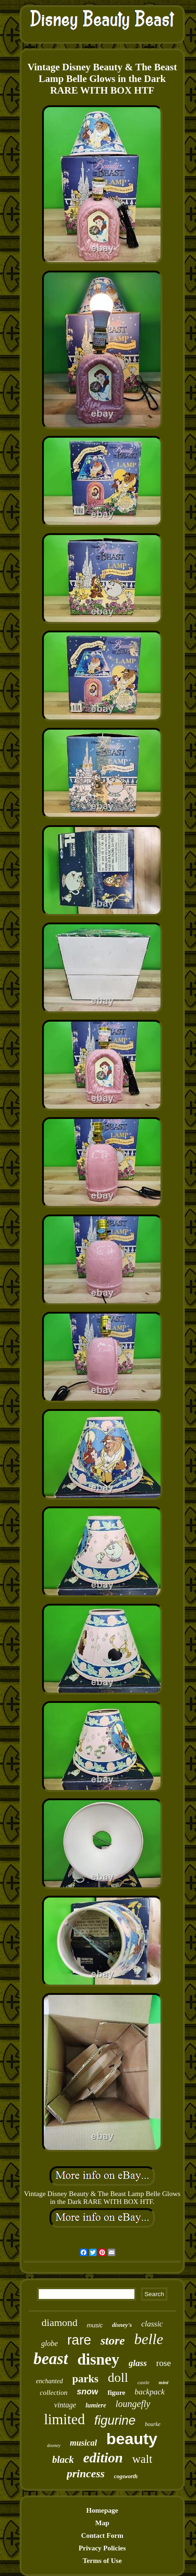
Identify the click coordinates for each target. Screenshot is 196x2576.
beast (51, 2359)
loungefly (133, 2404)
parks (85, 2379)
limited (64, 2419)
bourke (153, 2424)
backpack (150, 2391)
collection (53, 2392)
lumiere (95, 2405)
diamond (59, 2322)
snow (87, 2391)
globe (49, 2343)
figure (116, 2392)
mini (163, 2382)
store (112, 2340)
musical (83, 2442)
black (63, 2459)
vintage (65, 2405)
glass (138, 2363)
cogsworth (126, 2476)
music (95, 2325)
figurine (115, 2420)
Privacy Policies (102, 2548)
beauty (132, 2438)
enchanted (49, 2381)
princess (86, 2474)
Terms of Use (102, 2560)
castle (143, 2382)
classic (152, 2323)
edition (103, 2457)
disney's (122, 2324)
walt (142, 2459)
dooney (54, 2445)
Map (102, 2523)
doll (118, 2377)
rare (79, 2339)
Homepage (102, 2510)
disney (98, 2359)
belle (148, 2339)
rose (163, 2363)
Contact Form (102, 2535)
